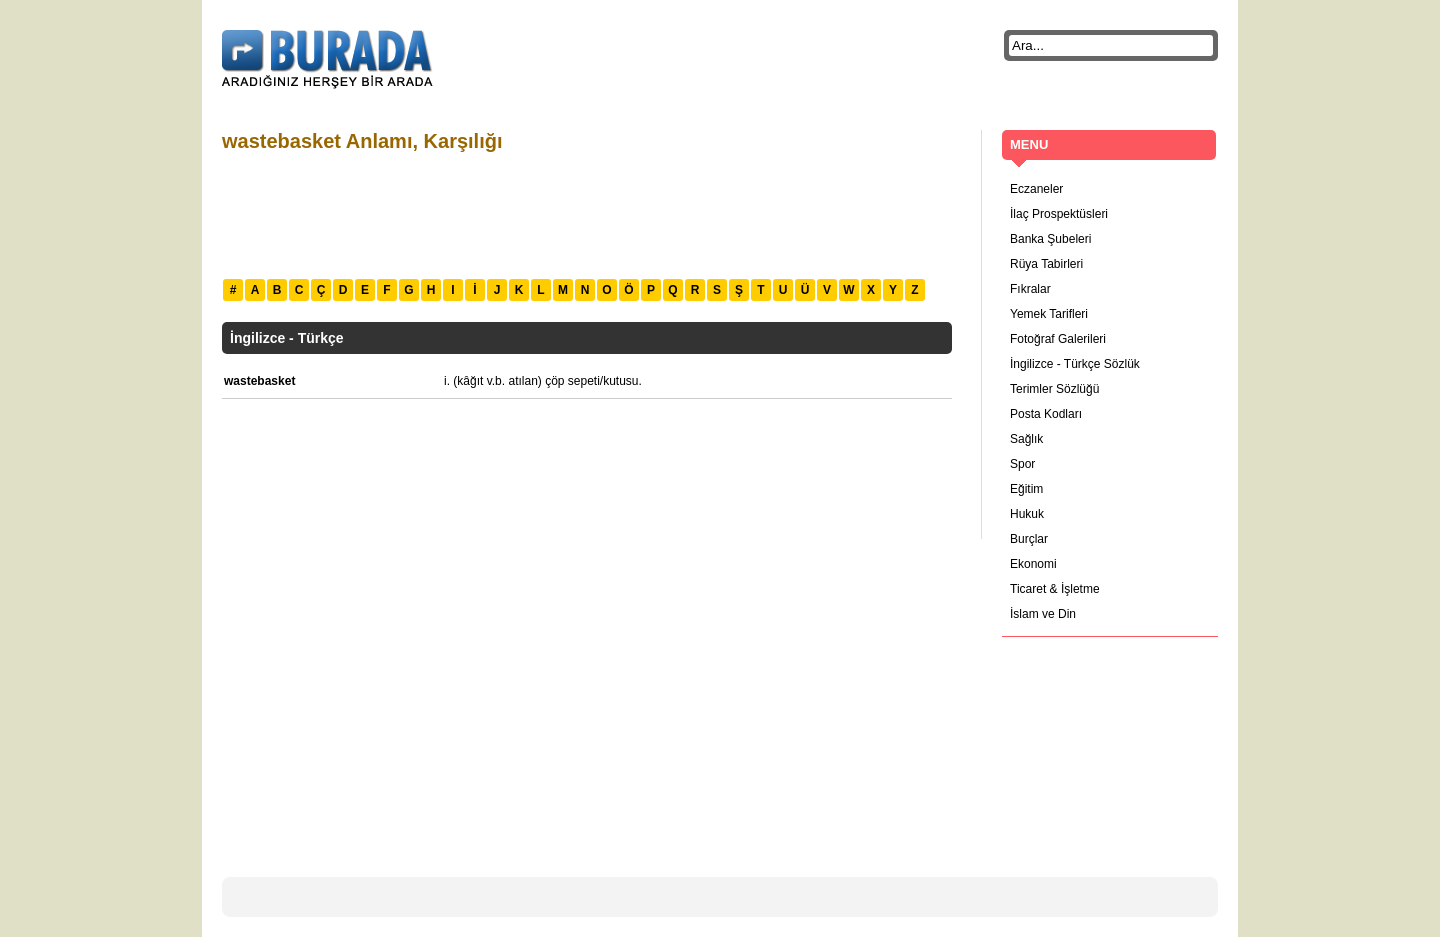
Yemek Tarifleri (1049, 314)
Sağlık (1026, 439)
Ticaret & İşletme (1055, 589)
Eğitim (1026, 489)
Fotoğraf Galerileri (1058, 339)
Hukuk (1027, 514)
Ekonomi (1033, 564)
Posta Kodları (1046, 414)
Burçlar (1029, 539)
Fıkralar (1030, 289)
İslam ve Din (1043, 614)
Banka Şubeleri (1050, 239)
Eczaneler (1036, 189)
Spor (1022, 464)
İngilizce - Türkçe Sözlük (1075, 364)
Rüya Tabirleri (1046, 264)
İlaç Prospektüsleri (1059, 214)
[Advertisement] (586, 213)
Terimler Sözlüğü (1054, 389)
